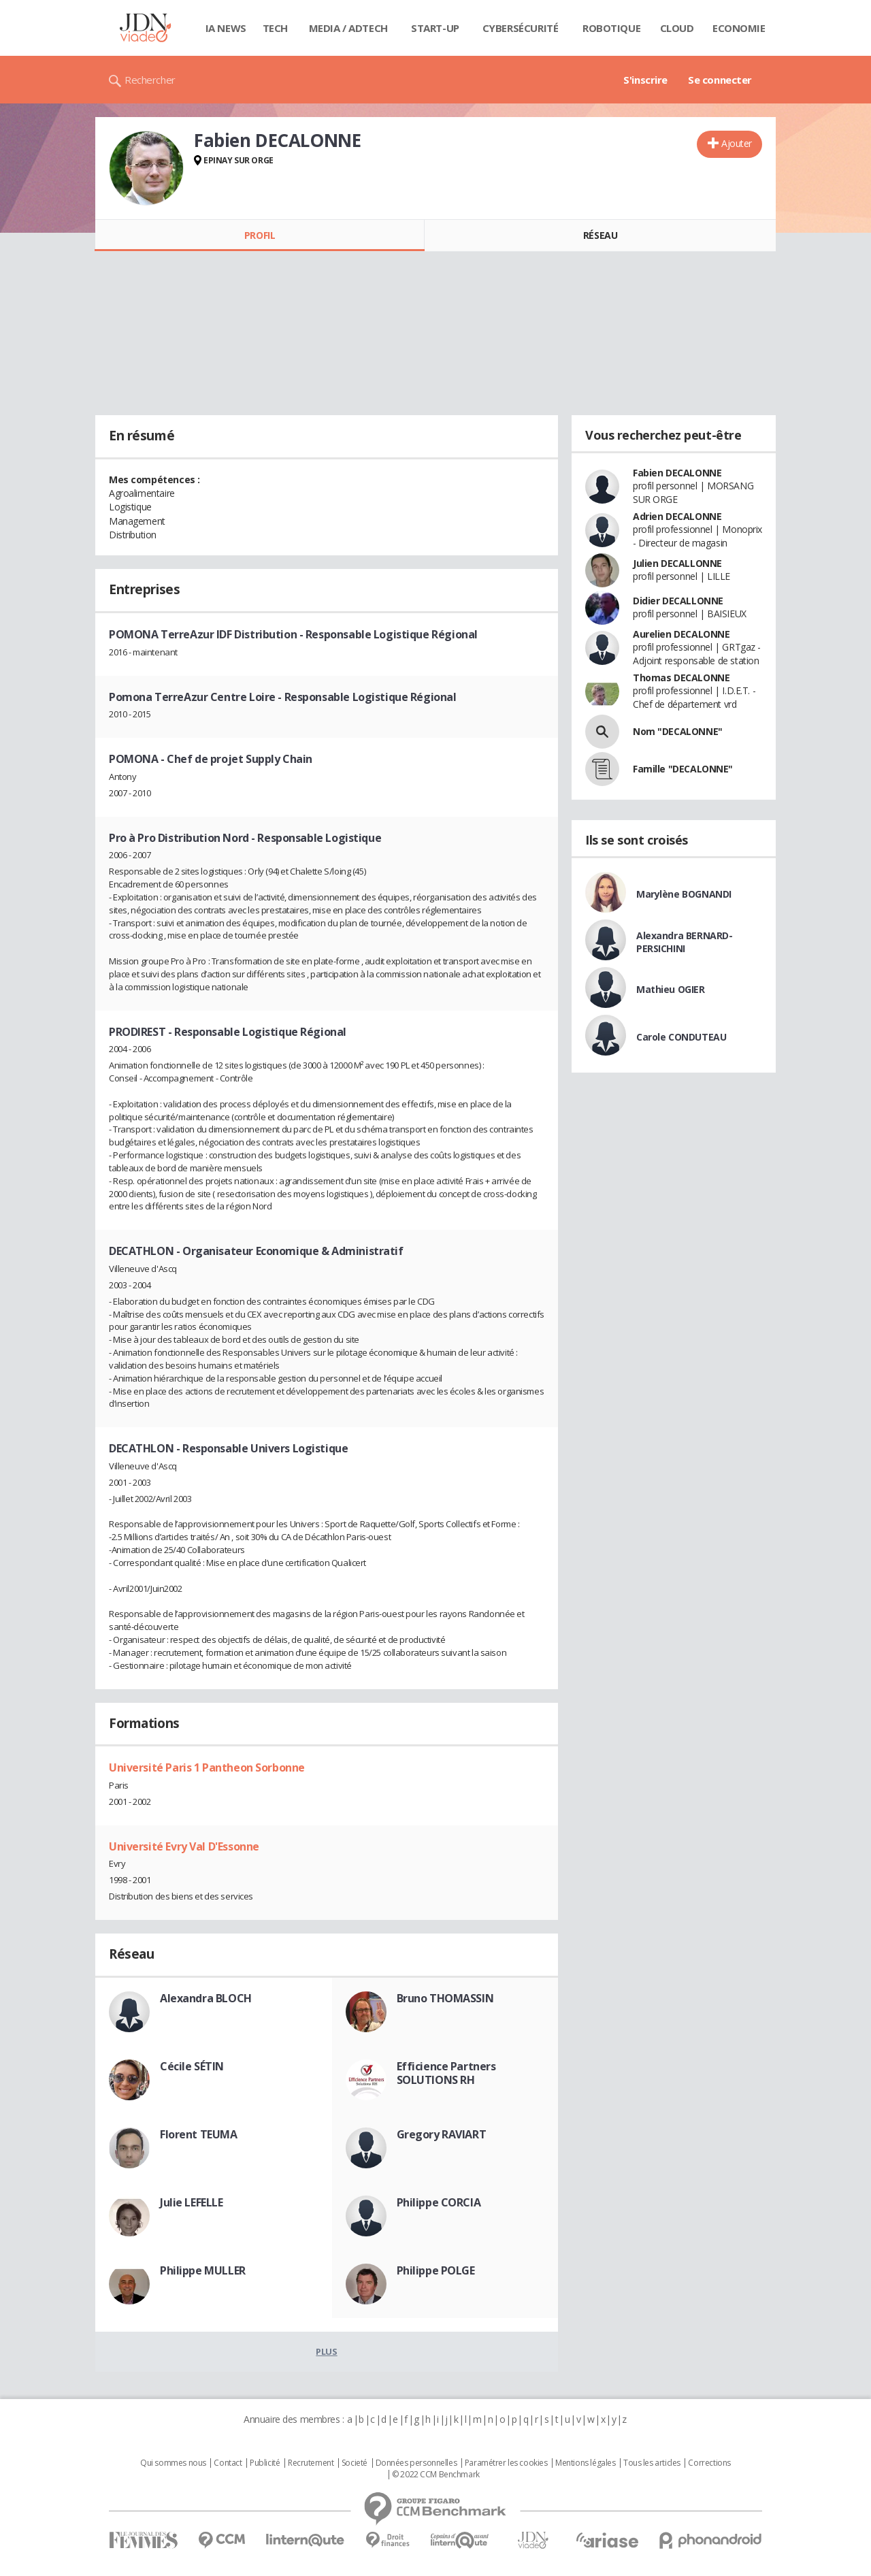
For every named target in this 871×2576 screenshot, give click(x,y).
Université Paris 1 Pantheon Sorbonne (207, 1767)
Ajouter (736, 143)
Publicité (265, 2463)
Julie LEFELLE (191, 2202)
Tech (275, 28)
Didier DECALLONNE (678, 600)
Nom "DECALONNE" (678, 731)
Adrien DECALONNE (677, 516)
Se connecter (720, 79)
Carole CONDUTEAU (681, 1036)
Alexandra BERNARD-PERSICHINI (684, 942)
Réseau (600, 235)
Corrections (709, 2463)
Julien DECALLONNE (677, 563)
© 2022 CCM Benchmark (436, 2474)
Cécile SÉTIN (192, 2066)
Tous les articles (651, 2463)
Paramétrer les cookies (506, 2463)
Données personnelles (416, 2463)
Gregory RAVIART (442, 2134)
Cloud (677, 28)
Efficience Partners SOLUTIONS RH (446, 2073)
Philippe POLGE (436, 2270)
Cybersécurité (520, 28)
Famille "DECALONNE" (683, 768)
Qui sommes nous (173, 2463)
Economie (739, 28)
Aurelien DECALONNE (681, 633)
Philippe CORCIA (439, 2202)
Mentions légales (585, 2463)
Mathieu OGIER (670, 989)
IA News (226, 28)
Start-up (435, 28)
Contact (228, 2463)
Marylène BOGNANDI (684, 893)
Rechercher (150, 79)
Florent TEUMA (198, 2134)
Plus (326, 2351)
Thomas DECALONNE (681, 677)
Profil (259, 235)
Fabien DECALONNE (677, 472)
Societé (354, 2463)
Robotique (611, 28)
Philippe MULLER (203, 2270)
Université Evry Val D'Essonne (184, 1846)
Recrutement (310, 2463)
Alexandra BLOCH (206, 1998)
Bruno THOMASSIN (445, 1998)
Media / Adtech (348, 28)
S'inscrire (645, 79)
